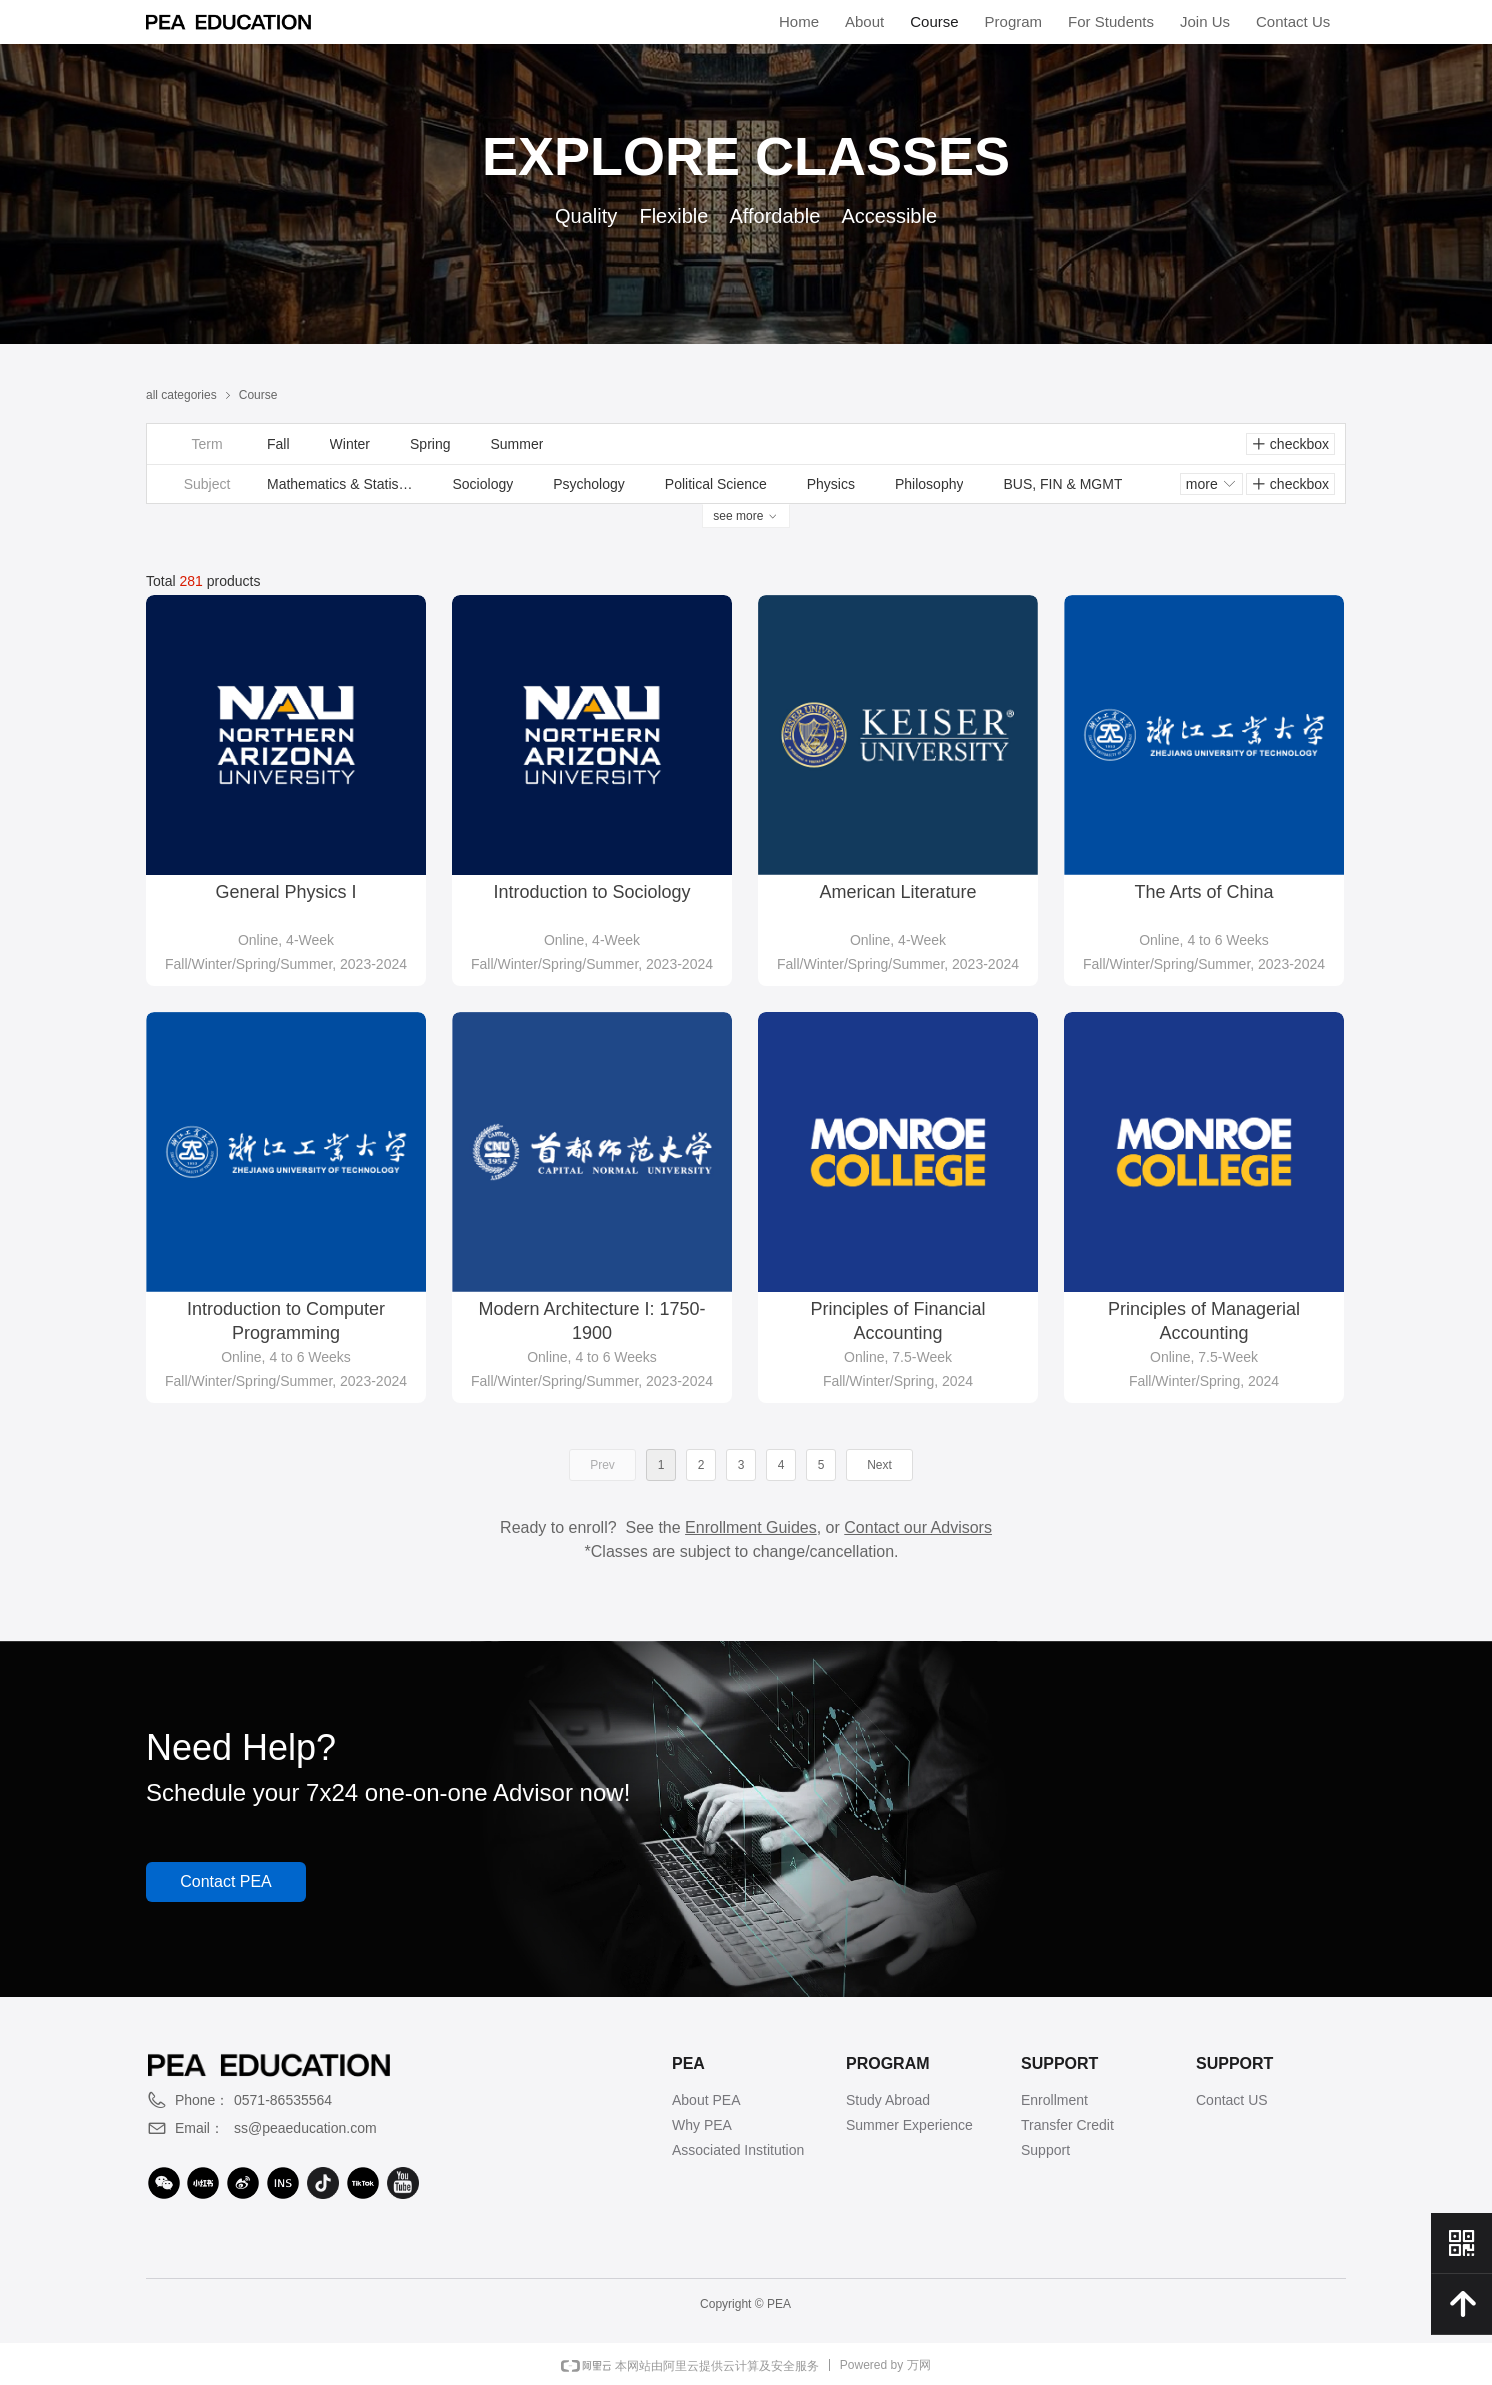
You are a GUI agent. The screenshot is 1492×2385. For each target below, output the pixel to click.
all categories (181, 395)
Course (258, 395)
